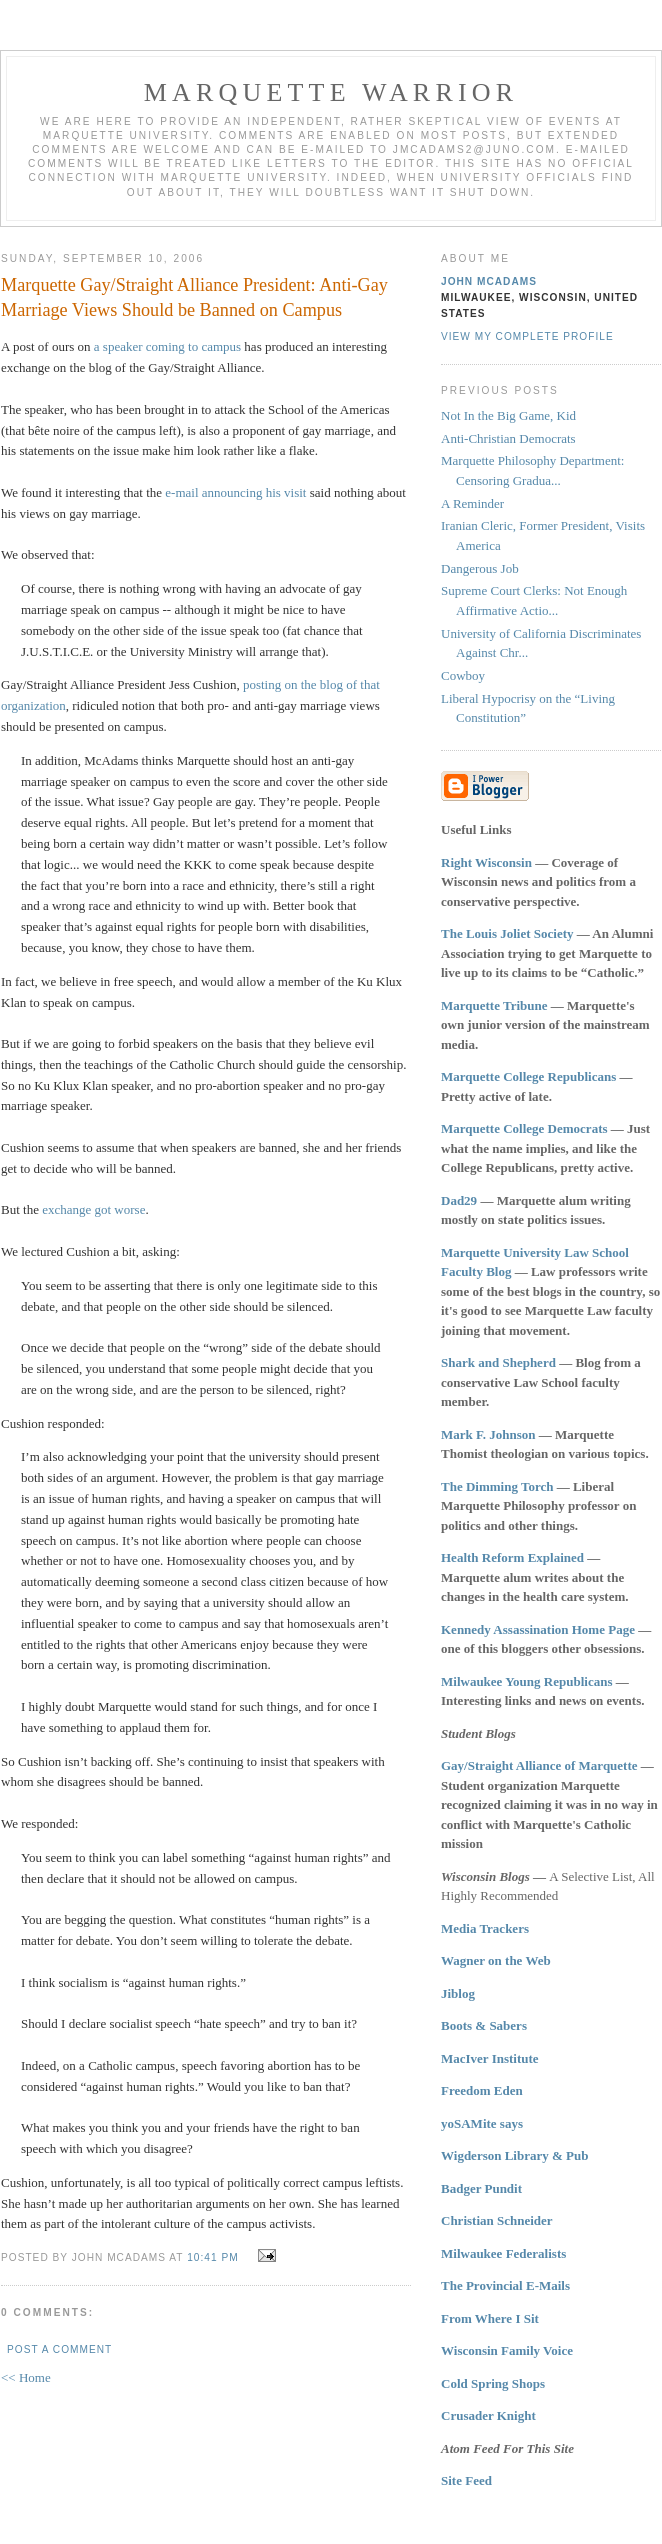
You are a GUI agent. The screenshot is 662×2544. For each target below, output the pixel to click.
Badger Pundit (481, 2188)
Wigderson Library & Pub (514, 2155)
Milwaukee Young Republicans (526, 1681)
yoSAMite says (482, 2123)
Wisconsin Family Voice (507, 2350)
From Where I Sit (490, 2318)
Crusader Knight (488, 2415)
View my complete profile (527, 336)
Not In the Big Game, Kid (508, 415)
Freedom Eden (482, 2090)
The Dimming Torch (497, 1486)
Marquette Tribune (494, 1005)
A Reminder (472, 503)
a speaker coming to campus (167, 346)
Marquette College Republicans (528, 1076)
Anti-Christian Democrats (508, 438)
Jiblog (458, 1993)
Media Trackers (485, 1928)
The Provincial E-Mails (505, 2285)
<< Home (26, 2377)
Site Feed (466, 2480)
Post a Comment (59, 2349)
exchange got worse (93, 1209)
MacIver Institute (490, 2058)
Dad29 (459, 1200)
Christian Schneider (497, 2220)
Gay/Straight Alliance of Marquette (539, 1765)
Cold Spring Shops (493, 2383)
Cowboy (463, 675)
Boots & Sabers (484, 2025)
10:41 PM (212, 2257)
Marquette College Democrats (524, 1128)
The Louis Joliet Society (507, 933)
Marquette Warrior (331, 92)
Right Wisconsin (486, 862)
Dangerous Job (480, 568)
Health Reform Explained (512, 1557)
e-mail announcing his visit (235, 492)
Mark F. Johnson (488, 1434)
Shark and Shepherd (498, 1362)
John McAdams (489, 281)
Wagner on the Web (496, 1960)
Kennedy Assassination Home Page (538, 1629)
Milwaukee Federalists (503, 2253)
